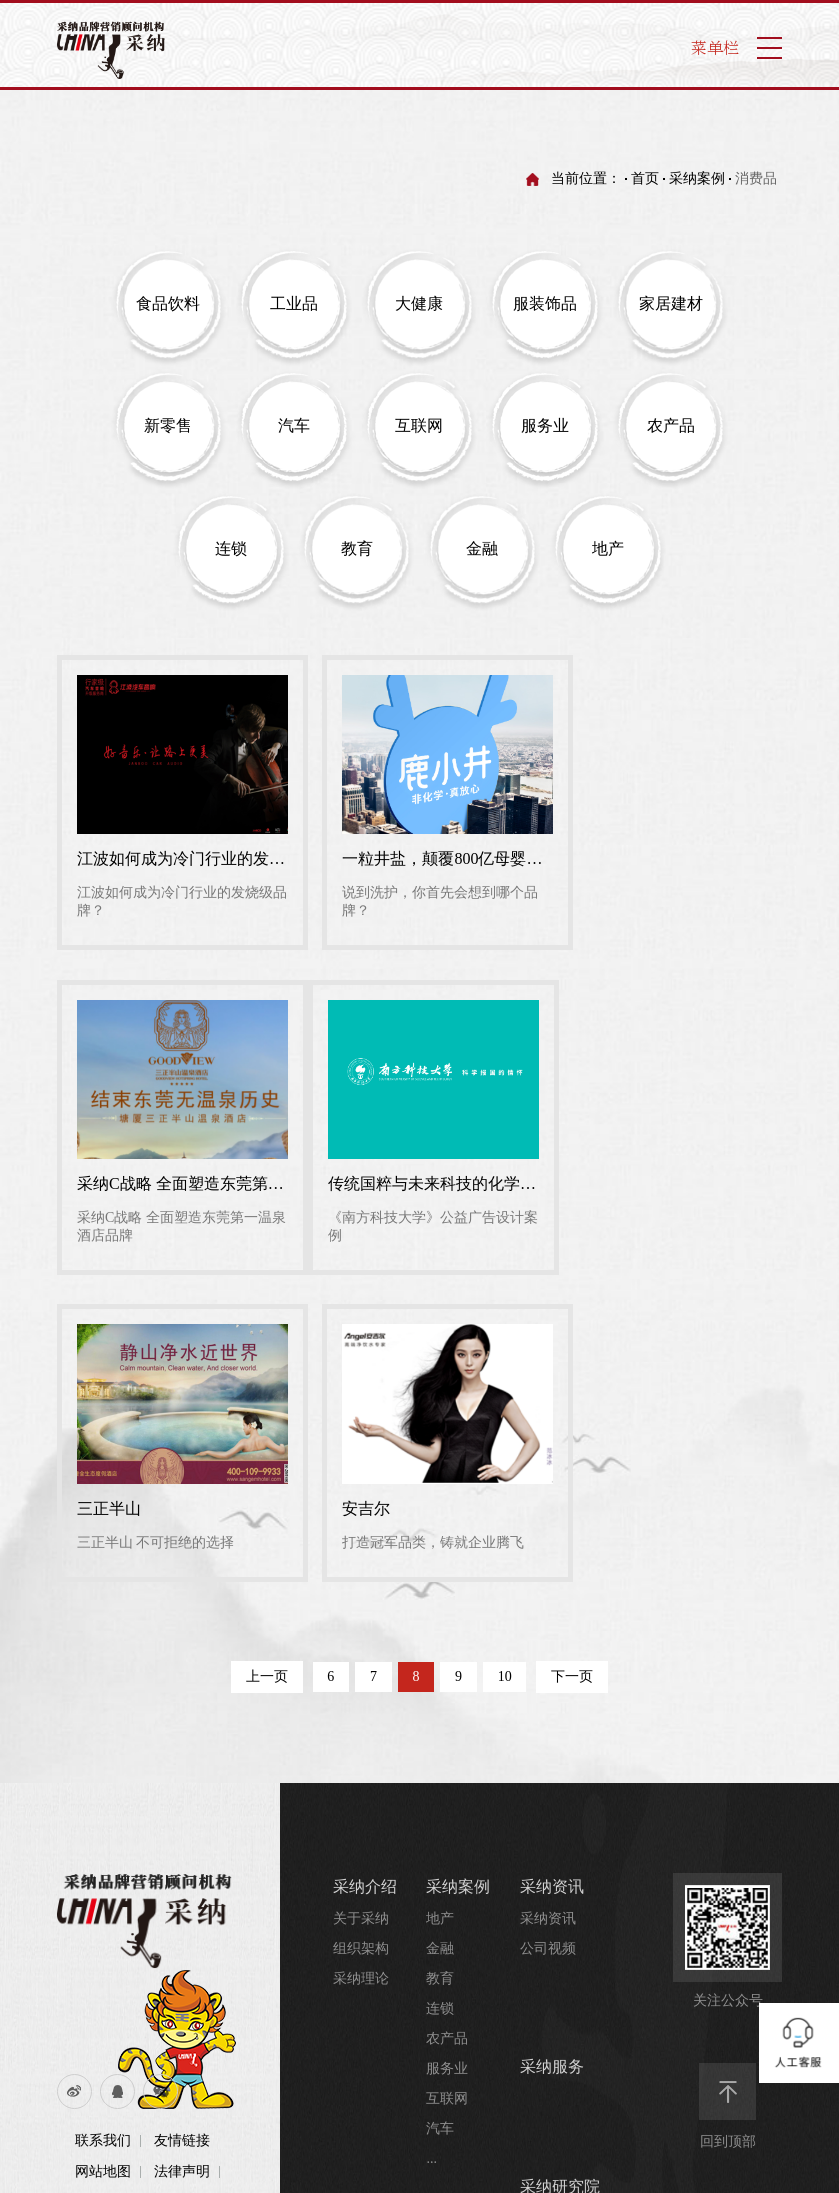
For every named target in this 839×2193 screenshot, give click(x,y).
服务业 (447, 1736)
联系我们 (103, 1808)
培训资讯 (548, 1916)
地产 (440, 1586)
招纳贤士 (438, 2128)
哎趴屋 (357, 2036)
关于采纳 (361, 1586)
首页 (645, 178)
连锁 (440, 1676)
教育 (440, 1646)
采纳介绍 (182, 1870)
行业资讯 (548, 1976)
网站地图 (103, 1839)
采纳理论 (361, 1646)
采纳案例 (697, 178)
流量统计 (103, 1870)
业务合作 (438, 2068)
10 (506, 1344)
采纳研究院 (560, 1854)
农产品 (447, 1706)
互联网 (447, 1766)
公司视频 (548, 1616)
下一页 (573, 1344)
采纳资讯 (552, 1554)
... (431, 1826)
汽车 (440, 1796)
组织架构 (361, 1616)
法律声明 (182, 1839)
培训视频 (548, 1946)
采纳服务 (552, 1734)
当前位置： (586, 178)
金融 (440, 1616)
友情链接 (182, 1808)
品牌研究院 (555, 1886)
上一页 (266, 1344)
